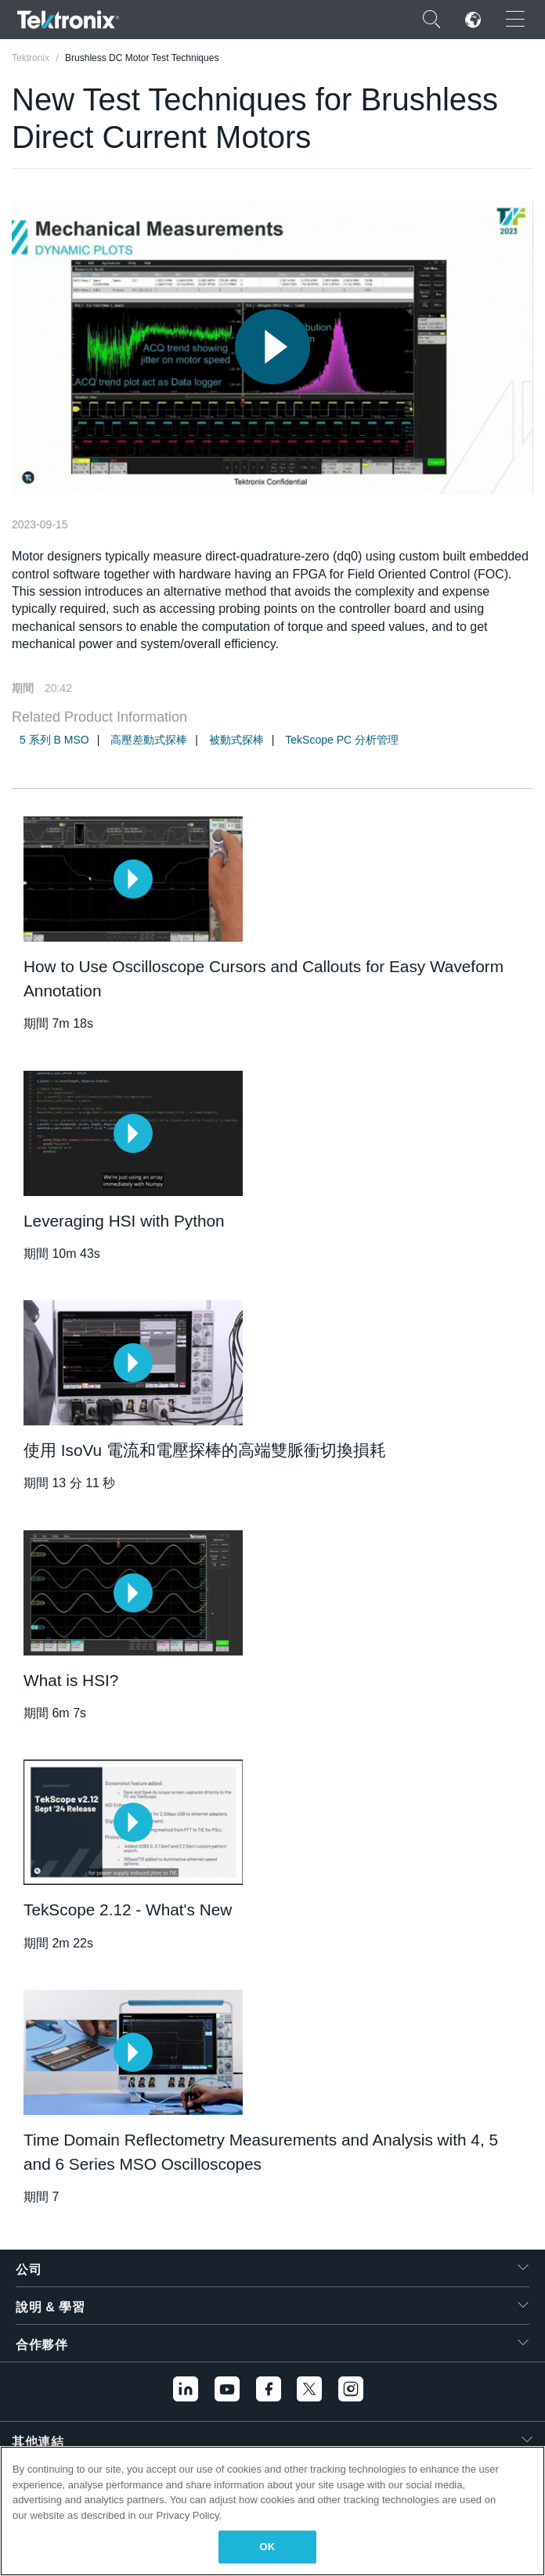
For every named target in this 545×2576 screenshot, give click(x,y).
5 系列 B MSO (54, 739)
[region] (272, 2511)
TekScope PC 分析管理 (342, 739)
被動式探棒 (236, 739)
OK (268, 2547)
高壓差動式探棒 (148, 739)
